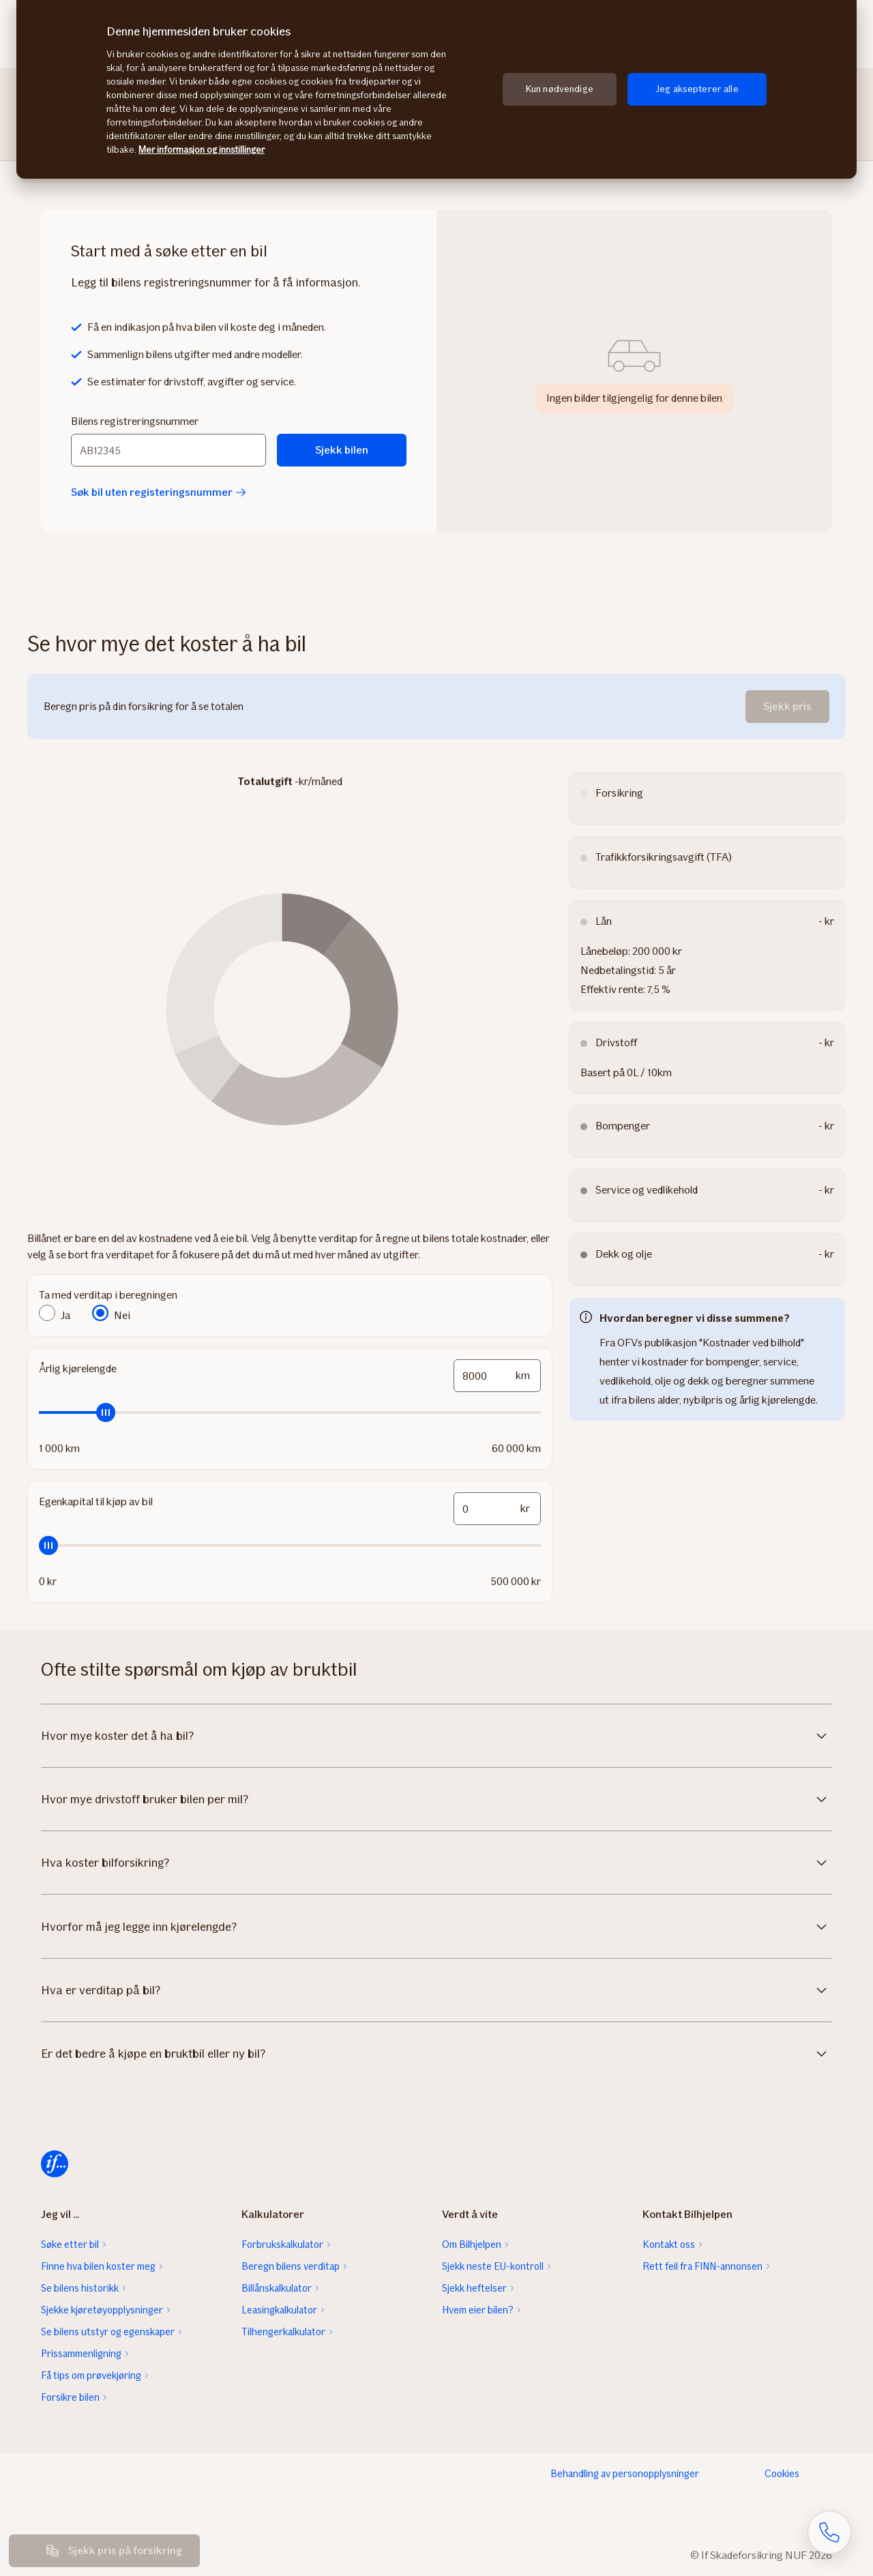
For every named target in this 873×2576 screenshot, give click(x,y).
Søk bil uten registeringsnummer (158, 492)
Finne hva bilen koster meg (98, 2266)
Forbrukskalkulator (282, 2244)
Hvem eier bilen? (478, 2310)
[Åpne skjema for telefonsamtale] (829, 2532)
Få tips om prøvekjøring (91, 2375)
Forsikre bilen (70, 2397)
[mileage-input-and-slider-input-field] (497, 1375)
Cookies (782, 2474)
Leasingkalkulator (279, 2310)
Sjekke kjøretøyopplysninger (102, 2310)
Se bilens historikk (80, 2288)
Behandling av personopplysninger (624, 2474)
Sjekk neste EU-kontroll (493, 2266)
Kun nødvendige (559, 89)
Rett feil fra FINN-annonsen (702, 2266)
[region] (436, 89)
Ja (65, 1315)
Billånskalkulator (276, 2288)
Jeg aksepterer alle (697, 89)
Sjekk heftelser (474, 2288)
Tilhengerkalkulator (283, 2332)
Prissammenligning (81, 2354)
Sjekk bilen (341, 449)
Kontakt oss (668, 2244)
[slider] (290, 1412)
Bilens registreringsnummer (134, 421)
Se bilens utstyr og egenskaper (108, 2332)
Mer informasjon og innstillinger (201, 150)
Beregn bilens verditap (290, 2266)
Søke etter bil (70, 2244)
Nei (122, 1315)
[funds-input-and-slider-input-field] (497, 1508)
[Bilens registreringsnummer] (168, 450)
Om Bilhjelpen (471, 2244)
